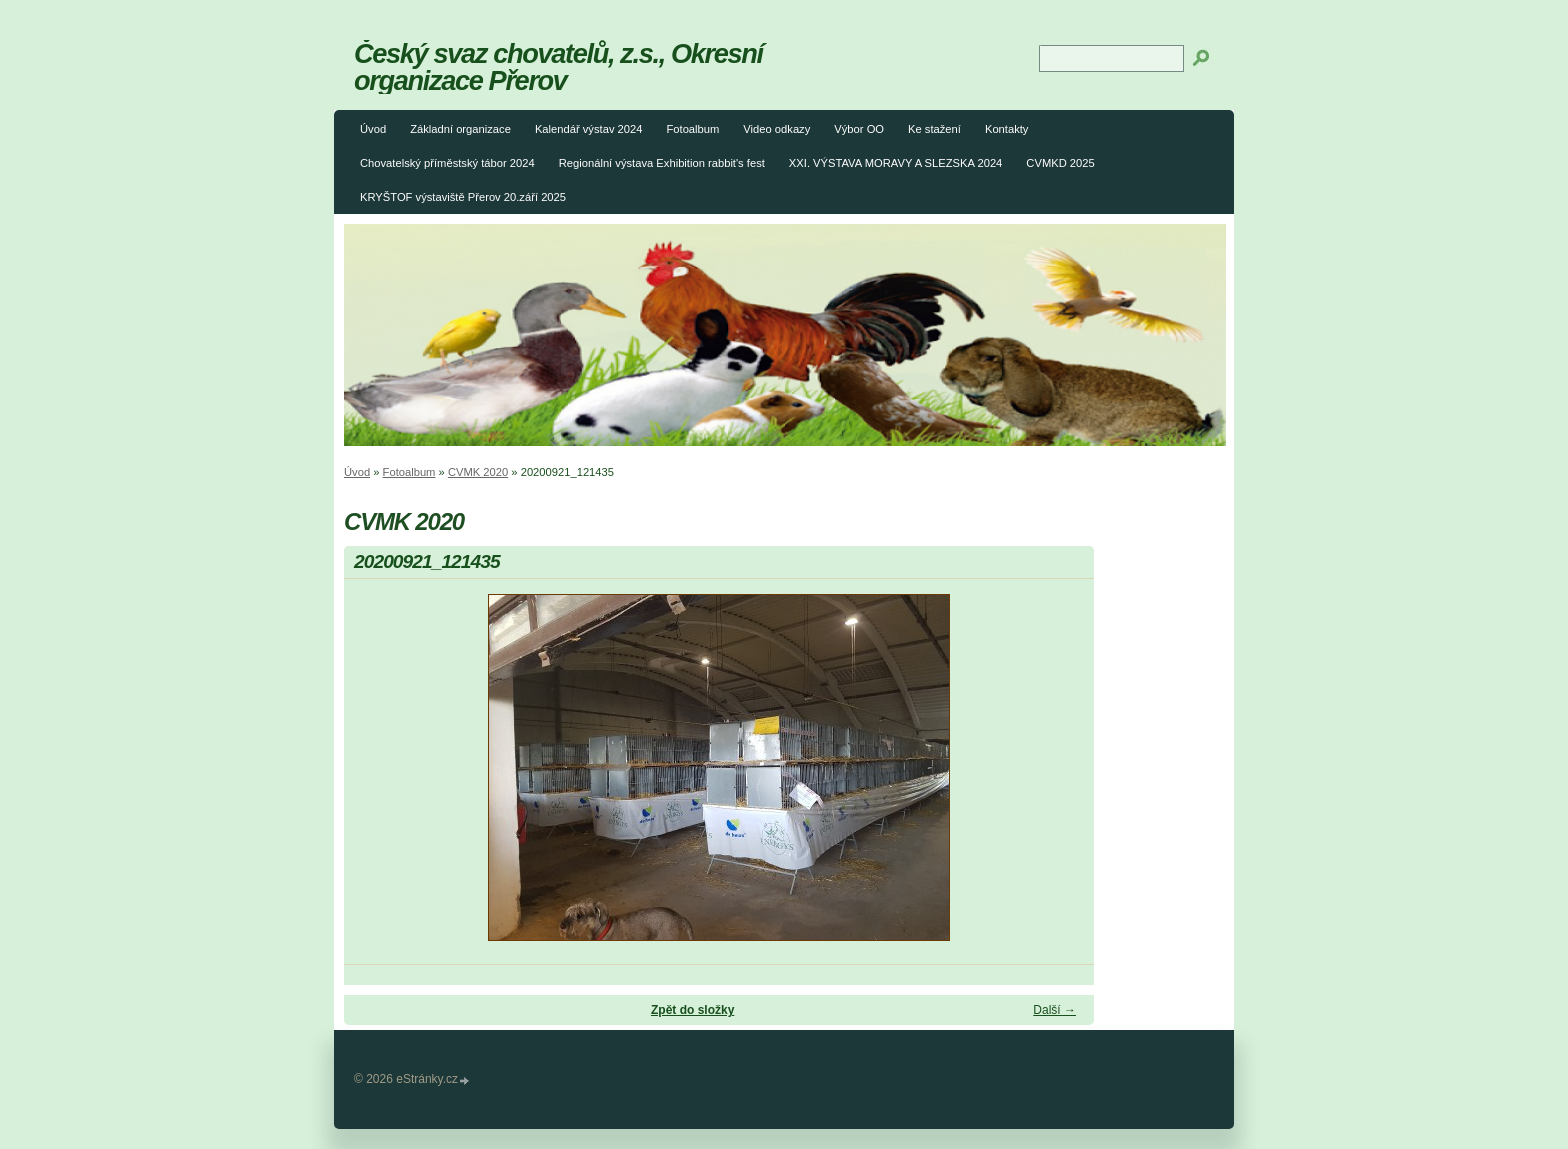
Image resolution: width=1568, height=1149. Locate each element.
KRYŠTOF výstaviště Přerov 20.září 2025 (463, 197)
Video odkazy (776, 129)
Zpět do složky (692, 1010)
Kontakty (1007, 129)
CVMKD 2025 (1060, 163)
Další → (1054, 1010)
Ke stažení (934, 129)
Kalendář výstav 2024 (589, 129)
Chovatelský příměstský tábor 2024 (447, 163)
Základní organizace (460, 129)
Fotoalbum (692, 129)
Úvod (373, 129)
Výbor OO (859, 129)
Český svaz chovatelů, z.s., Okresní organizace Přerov (558, 67)
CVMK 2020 (478, 472)
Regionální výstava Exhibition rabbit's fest (662, 163)
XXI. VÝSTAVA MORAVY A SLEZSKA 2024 (896, 163)
